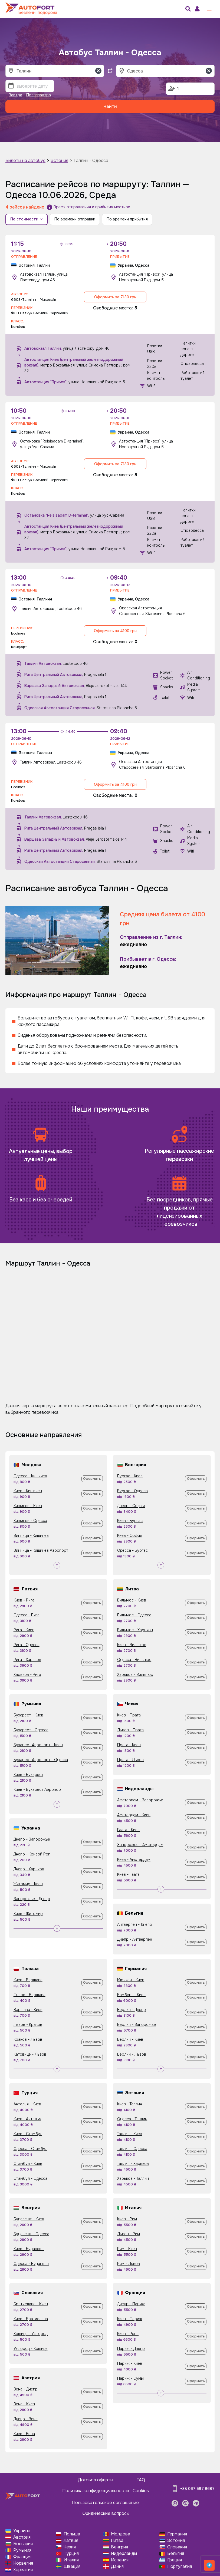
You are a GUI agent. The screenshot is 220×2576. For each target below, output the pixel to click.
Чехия (70, 2547)
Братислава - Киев (31, 2303)
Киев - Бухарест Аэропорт (38, 1789)
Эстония (59, 160)
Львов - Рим (128, 2233)
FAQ (140, 2480)
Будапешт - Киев (29, 2219)
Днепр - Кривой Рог (32, 1854)
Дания (117, 2566)
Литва (117, 2540)
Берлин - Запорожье (136, 2024)
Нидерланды (124, 2553)
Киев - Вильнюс (131, 1644)
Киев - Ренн (128, 2333)
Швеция (72, 2566)
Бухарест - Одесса (31, 1730)
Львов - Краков (28, 2024)
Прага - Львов (130, 1759)
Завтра (15, 95)
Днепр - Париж (131, 2303)
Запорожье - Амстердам (140, 1844)
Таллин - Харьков (133, 2163)
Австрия (22, 2537)
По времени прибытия (127, 219)
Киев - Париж (129, 2318)
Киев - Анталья (27, 2118)
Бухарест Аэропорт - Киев (38, 1744)
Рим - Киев (127, 2248)
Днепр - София (131, 1505)
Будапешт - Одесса (31, 2233)
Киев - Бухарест (28, 1774)
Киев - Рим (127, 2219)
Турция (71, 2553)
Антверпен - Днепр (134, 1924)
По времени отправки (74, 219)
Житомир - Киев (28, 1883)
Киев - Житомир (28, 1913)
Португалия (179, 2566)
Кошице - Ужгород (31, 2333)
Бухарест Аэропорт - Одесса (41, 1759)
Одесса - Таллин (132, 2118)
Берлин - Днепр (131, 2009)
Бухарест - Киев (28, 1715)
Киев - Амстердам (133, 1859)
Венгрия (119, 2547)
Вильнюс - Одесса (134, 1615)
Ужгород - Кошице (31, 2348)
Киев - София (129, 1535)
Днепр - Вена (26, 2418)
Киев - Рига (24, 1600)
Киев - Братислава (31, 2318)
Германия (177, 2534)
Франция (22, 2557)
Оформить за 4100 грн (115, 630)
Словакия (177, 2547)
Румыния (22, 2550)
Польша (72, 2534)
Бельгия (175, 2553)
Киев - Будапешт (29, 2248)
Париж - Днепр (131, 2348)
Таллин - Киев (129, 2133)
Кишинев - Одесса (30, 1520)
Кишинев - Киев (28, 1505)
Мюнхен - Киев (130, 1979)
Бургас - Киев (130, 1476)
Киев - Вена (24, 2433)
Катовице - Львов (30, 2054)
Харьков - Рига (27, 1674)
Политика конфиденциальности (95, 2491)
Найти (110, 106)
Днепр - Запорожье (32, 1839)
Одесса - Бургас (132, 1550)
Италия (71, 2560)
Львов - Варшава (29, 1994)
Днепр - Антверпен (134, 1939)
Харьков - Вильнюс (135, 1674)
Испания (120, 2560)
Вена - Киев (24, 2404)
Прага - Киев (129, 1744)
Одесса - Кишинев (30, 1476)
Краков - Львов (28, 2039)
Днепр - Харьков (29, 1869)
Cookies (141, 2491)
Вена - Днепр (26, 2389)
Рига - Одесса (27, 1644)
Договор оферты (95, 2480)
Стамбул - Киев (28, 2163)
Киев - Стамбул (28, 2133)
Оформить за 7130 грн (115, 297)
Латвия (71, 2540)
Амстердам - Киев (133, 1814)
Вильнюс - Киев (131, 1600)
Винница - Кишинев (31, 1535)
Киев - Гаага (128, 1874)
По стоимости (26, 219)
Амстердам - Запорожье (140, 1800)
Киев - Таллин (129, 2104)
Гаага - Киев (128, 1829)
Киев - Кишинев (28, 1490)
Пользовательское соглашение (105, 2502)
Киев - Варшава (28, 1979)
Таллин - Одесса (90, 160)
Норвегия (23, 2563)
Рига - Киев (24, 1629)
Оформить (92, 1479)
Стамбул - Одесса (30, 2178)
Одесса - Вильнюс (134, 1659)
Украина (21, 2531)
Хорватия (23, 2569)
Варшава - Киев (28, 2009)
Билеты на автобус (25, 160)
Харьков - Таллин (133, 2178)
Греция (174, 2560)
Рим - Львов (128, 2263)
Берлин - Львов (131, 2054)
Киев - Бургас (130, 1520)
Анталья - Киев (27, 2104)
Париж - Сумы (130, 2378)
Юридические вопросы (105, 2513)
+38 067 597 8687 (197, 2488)
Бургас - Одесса (132, 1490)
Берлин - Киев (130, 2039)
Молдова (120, 2534)
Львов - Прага (130, 1730)
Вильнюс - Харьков (135, 1629)
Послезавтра (38, 95)
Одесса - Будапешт (31, 2263)
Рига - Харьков (27, 1659)
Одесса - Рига (27, 1615)
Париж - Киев (129, 2363)
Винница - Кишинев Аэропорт (41, 1550)
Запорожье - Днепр (32, 1898)
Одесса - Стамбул (30, 2148)
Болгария (23, 2544)
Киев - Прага (129, 1715)
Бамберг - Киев (131, 1994)
